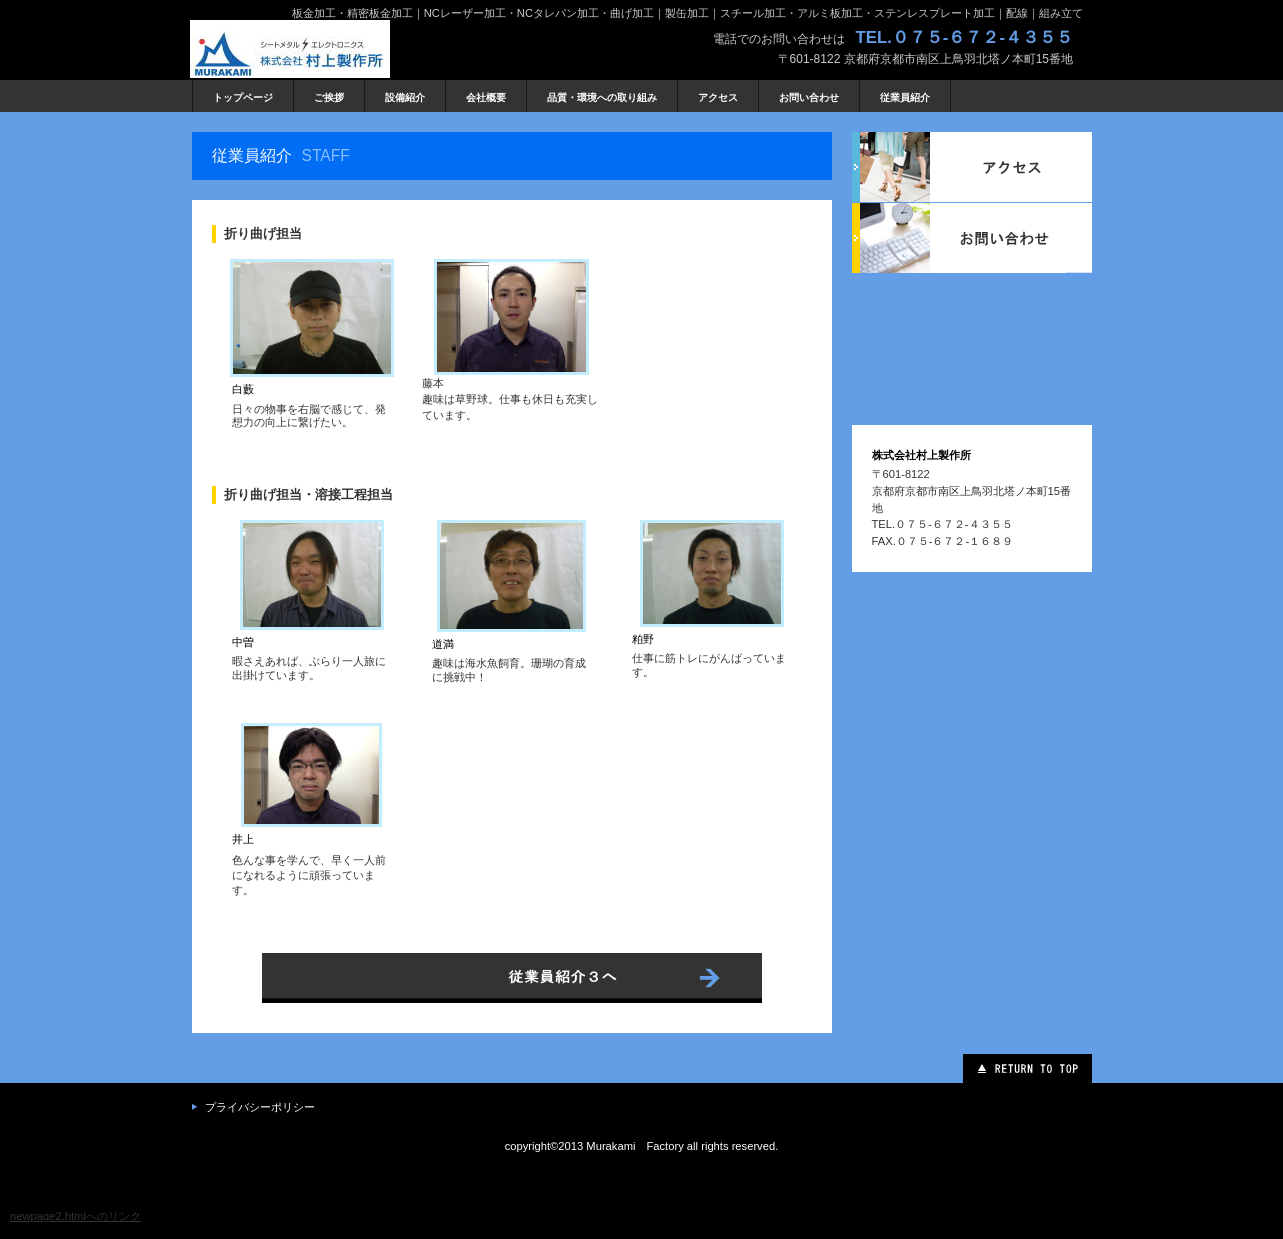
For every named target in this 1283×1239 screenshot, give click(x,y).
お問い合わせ (972, 238)
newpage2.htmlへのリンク (75, 1216)
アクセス (972, 167)
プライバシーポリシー (260, 1107)
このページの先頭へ (1027, 1068)
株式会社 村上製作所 (340, 49)
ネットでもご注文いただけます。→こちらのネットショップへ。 (512, 980)
